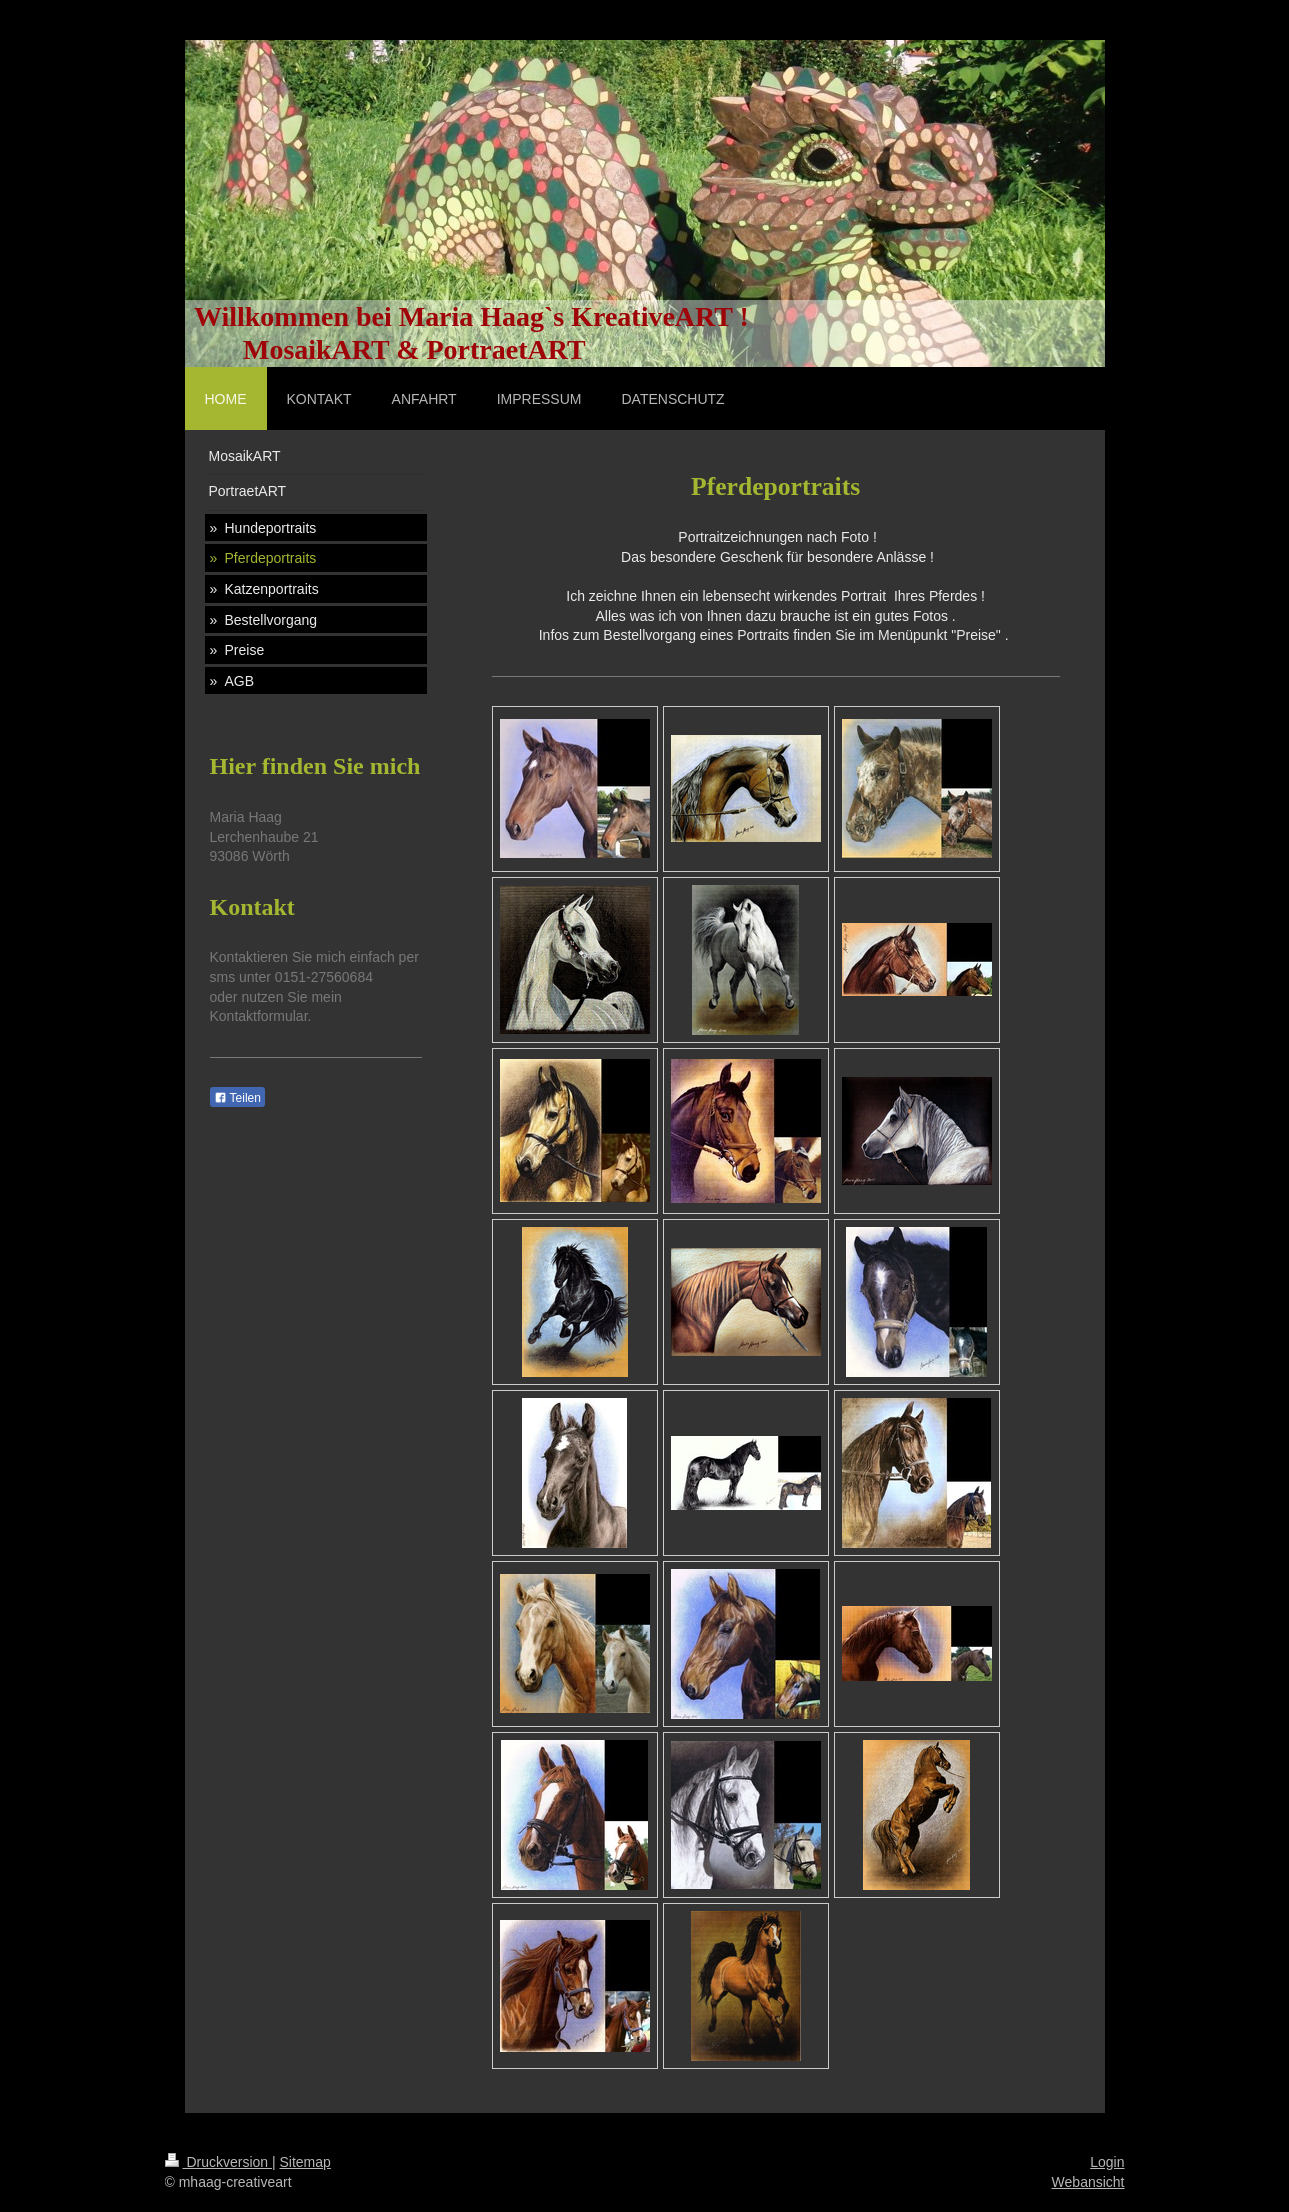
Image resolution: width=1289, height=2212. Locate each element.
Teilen (237, 1098)
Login (1107, 2162)
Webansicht (1088, 2182)
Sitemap (305, 2162)
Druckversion (218, 2162)
